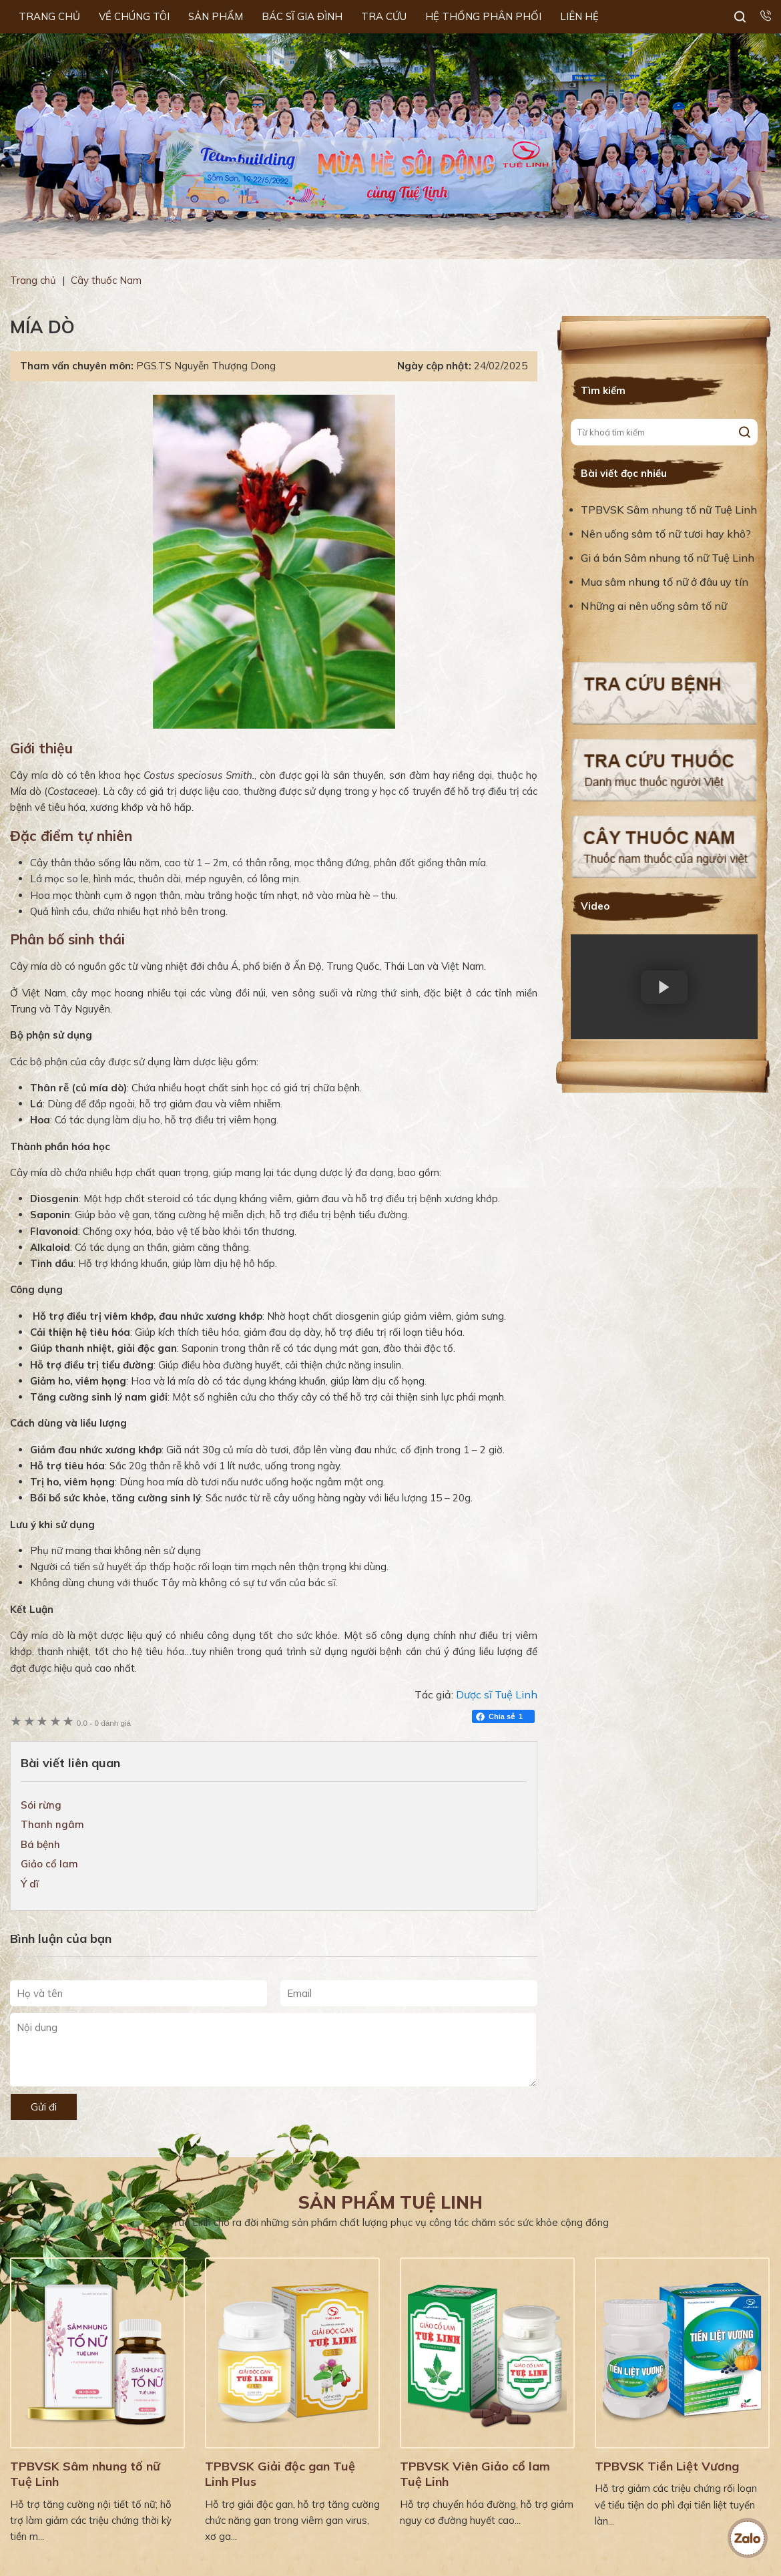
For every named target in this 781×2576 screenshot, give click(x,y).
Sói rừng (41, 1805)
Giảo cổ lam (49, 1863)
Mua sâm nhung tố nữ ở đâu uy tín (664, 581)
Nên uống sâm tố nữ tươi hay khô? (666, 533)
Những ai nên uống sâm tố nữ (655, 605)
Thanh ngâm (52, 1824)
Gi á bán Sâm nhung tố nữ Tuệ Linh (667, 557)
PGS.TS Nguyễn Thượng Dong (206, 365)
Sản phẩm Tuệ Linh (390, 2202)
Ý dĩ (30, 1883)
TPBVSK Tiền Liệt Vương (667, 2466)
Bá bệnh (40, 1844)
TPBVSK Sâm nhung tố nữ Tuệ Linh (669, 509)
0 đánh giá (104, 1722)
